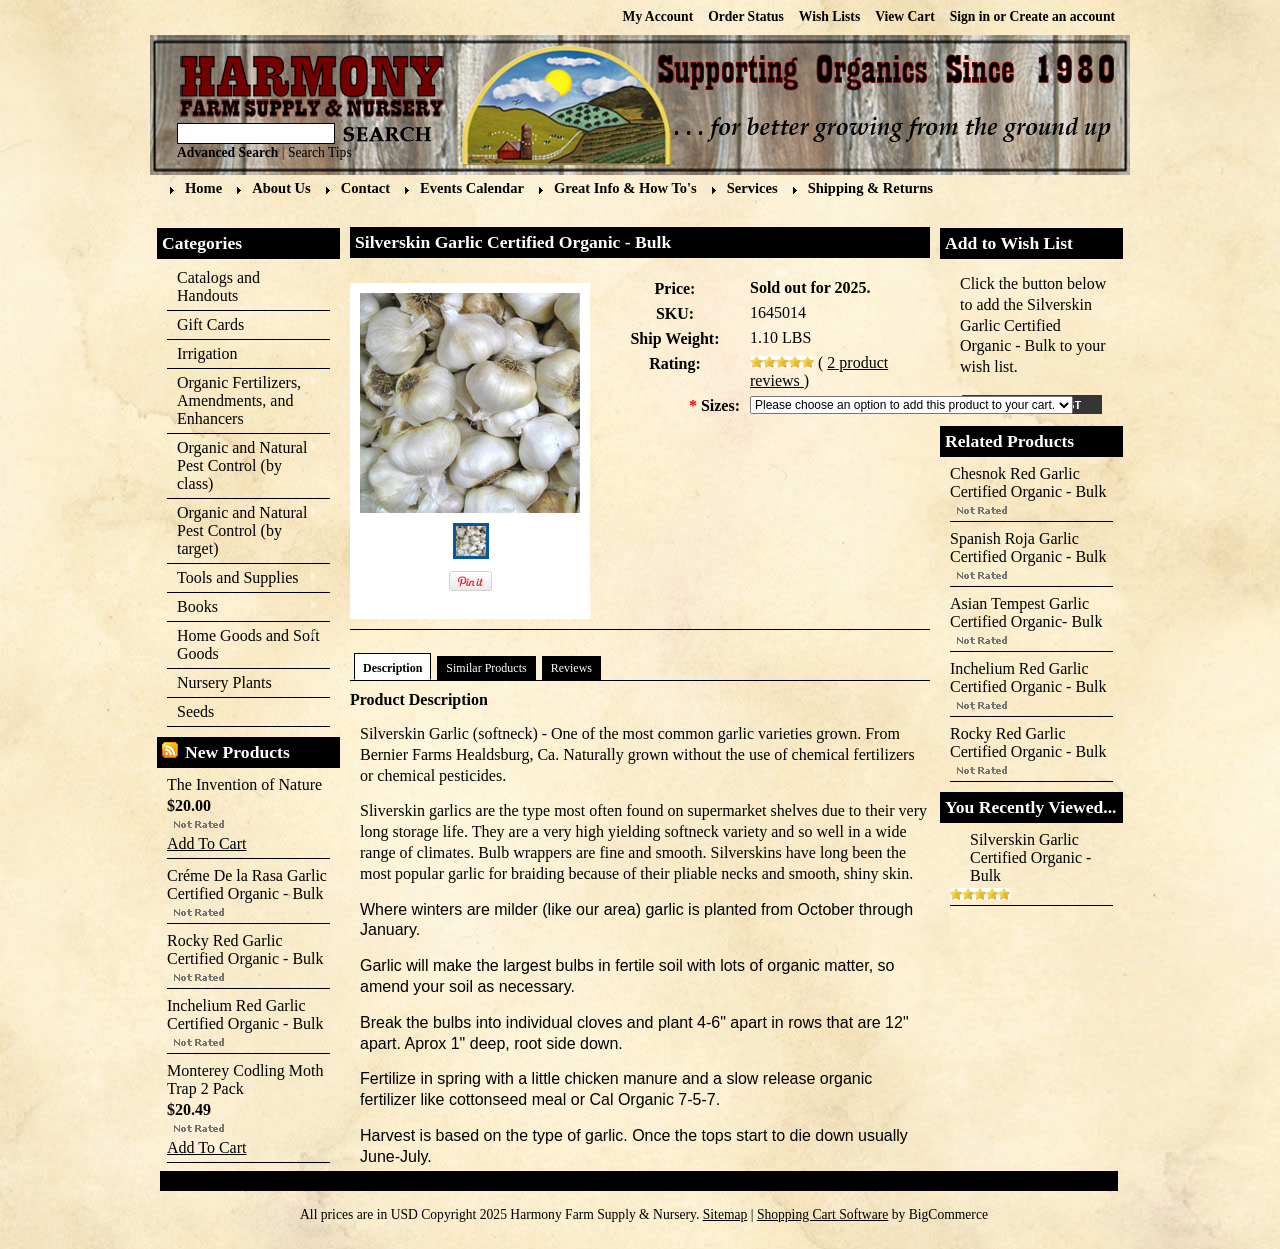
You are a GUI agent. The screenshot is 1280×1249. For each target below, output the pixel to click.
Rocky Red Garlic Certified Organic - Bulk (245, 949)
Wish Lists (829, 16)
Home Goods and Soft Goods (243, 644)
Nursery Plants (224, 682)
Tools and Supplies (242, 578)
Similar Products (486, 668)
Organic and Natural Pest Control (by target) (242, 530)
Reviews (571, 668)
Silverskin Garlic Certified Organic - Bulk (1030, 857)
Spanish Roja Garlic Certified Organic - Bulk (1028, 547)
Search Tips (320, 152)
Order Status (746, 16)
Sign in (970, 16)
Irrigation (242, 354)
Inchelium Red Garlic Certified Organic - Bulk (245, 1014)
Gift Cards (210, 324)
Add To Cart (206, 843)
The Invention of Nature (244, 784)
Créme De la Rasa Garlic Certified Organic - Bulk (247, 884)
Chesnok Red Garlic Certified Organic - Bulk (1028, 482)
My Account (658, 16)
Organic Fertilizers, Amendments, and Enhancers (242, 400)
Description (392, 668)
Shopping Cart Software (822, 1214)
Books (242, 607)
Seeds (242, 712)
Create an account (1062, 16)
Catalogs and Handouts (218, 286)
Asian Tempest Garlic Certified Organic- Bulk (1026, 612)
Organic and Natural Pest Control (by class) (242, 465)
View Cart (905, 16)
